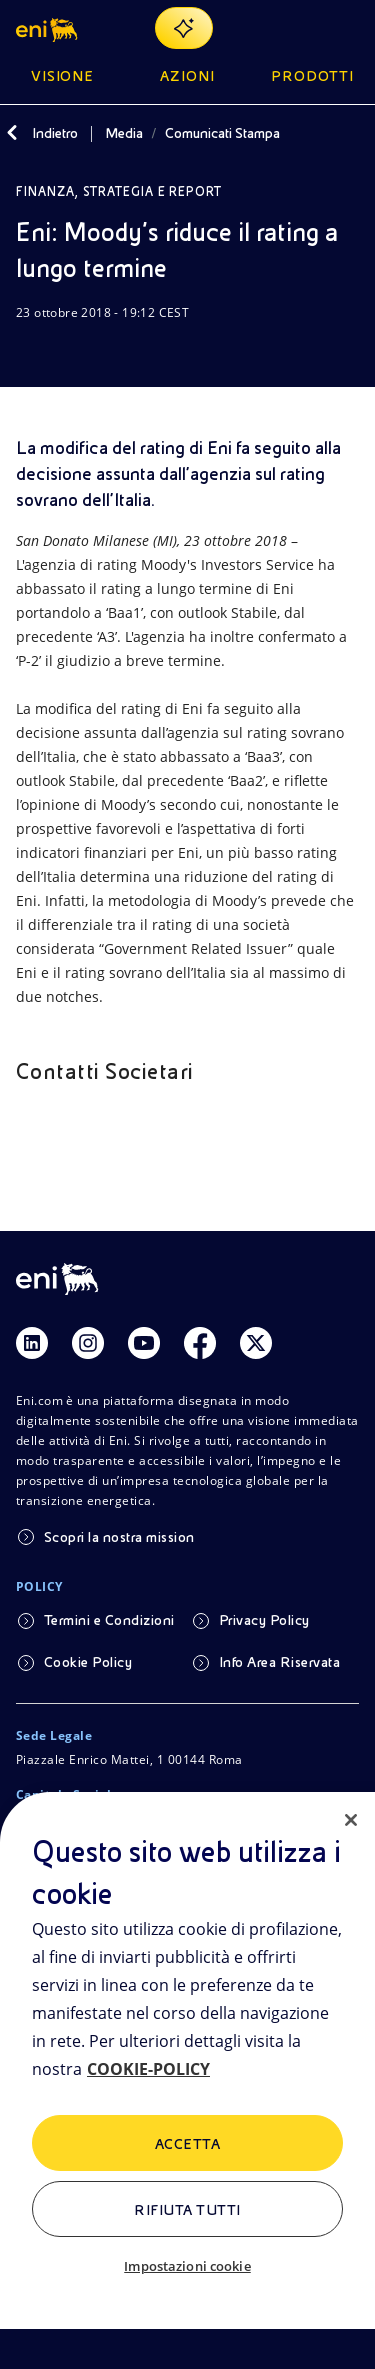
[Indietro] (12, 133)
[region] (187, 2080)
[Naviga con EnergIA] (184, 28)
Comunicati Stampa (222, 133)
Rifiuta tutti (187, 2210)
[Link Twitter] (256, 1343)
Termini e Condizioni (109, 1620)
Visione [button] (63, 76)
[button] (48, 28)
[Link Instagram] (88, 1343)
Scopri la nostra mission (119, 1537)
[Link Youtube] (144, 1343)
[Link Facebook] (200, 1343)
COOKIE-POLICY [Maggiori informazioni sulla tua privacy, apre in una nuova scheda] (148, 2069)
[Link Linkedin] (32, 1343)
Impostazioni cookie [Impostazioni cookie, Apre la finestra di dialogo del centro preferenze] (187, 2266)
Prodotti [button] (312, 76)
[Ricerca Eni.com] (299, 28)
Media (124, 133)
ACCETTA (187, 2144)
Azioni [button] (187, 76)
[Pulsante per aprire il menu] (347, 28)
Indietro (55, 133)
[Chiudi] (351, 1820)
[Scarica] (28, 351)
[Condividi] (76, 351)
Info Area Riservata (279, 1662)
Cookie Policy (88, 1662)
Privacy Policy (264, 1620)
